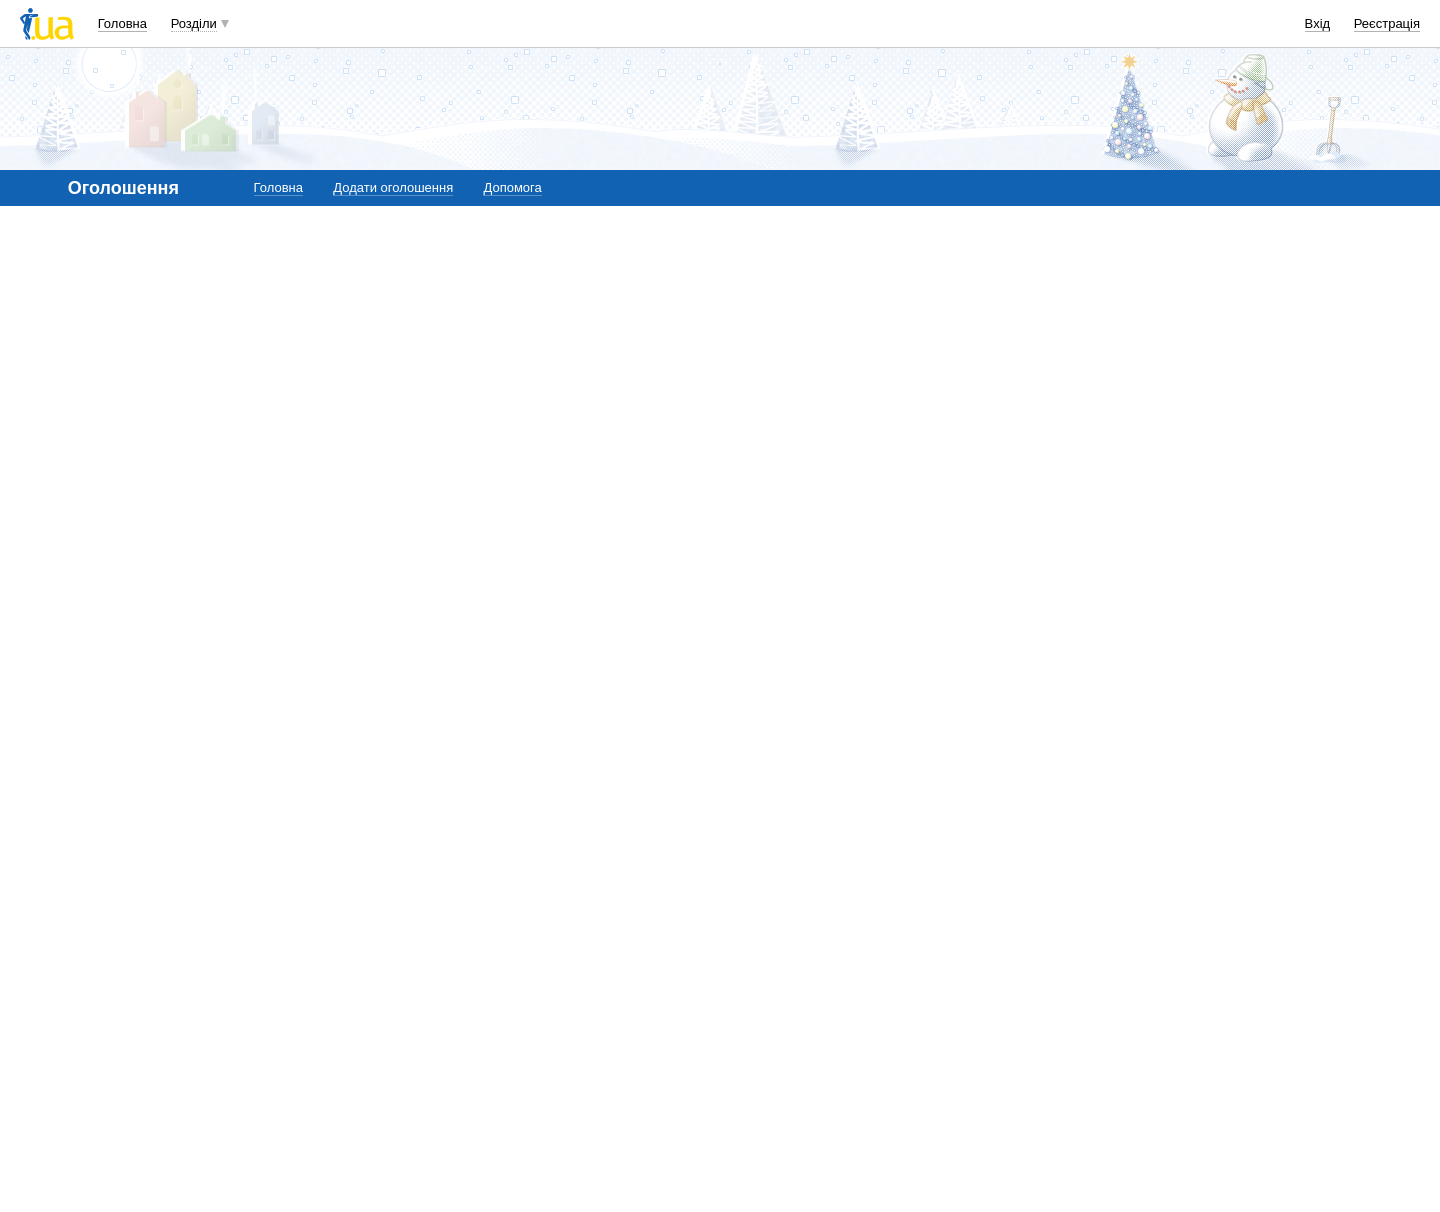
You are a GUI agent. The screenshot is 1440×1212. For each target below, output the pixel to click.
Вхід (1318, 23)
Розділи (194, 23)
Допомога (512, 187)
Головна (122, 23)
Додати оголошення (393, 187)
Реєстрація (1387, 23)
